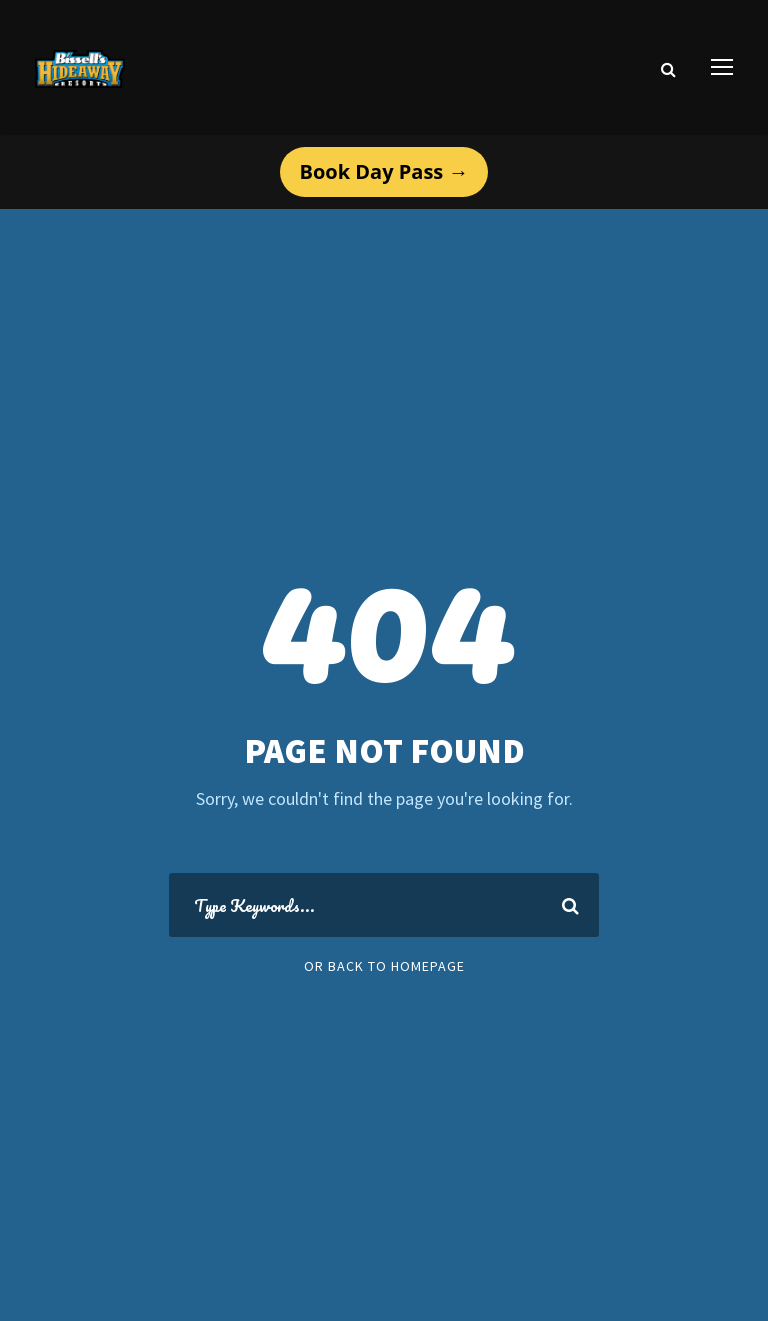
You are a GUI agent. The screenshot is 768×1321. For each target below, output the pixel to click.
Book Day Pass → (384, 171)
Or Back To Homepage (384, 966)
